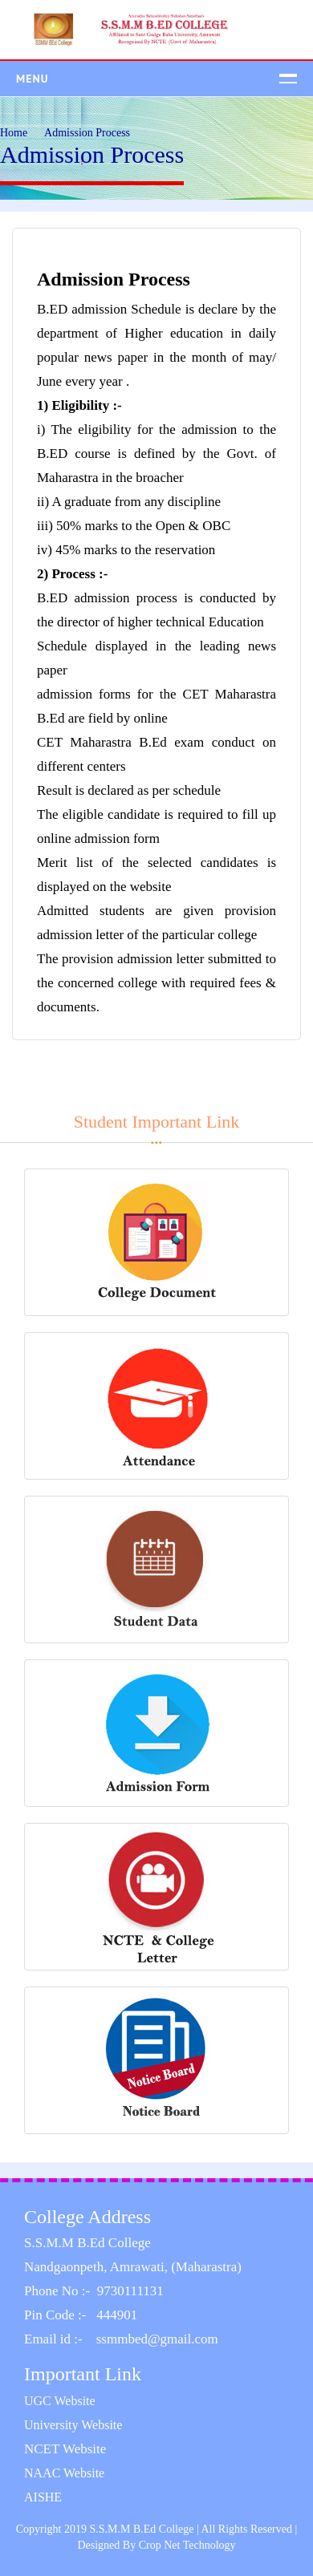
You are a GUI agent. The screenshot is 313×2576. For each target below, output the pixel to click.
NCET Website (65, 2449)
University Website (73, 2425)
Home (13, 133)
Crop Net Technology (187, 2545)
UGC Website (60, 2401)
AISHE (43, 2497)
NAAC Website (64, 2473)
